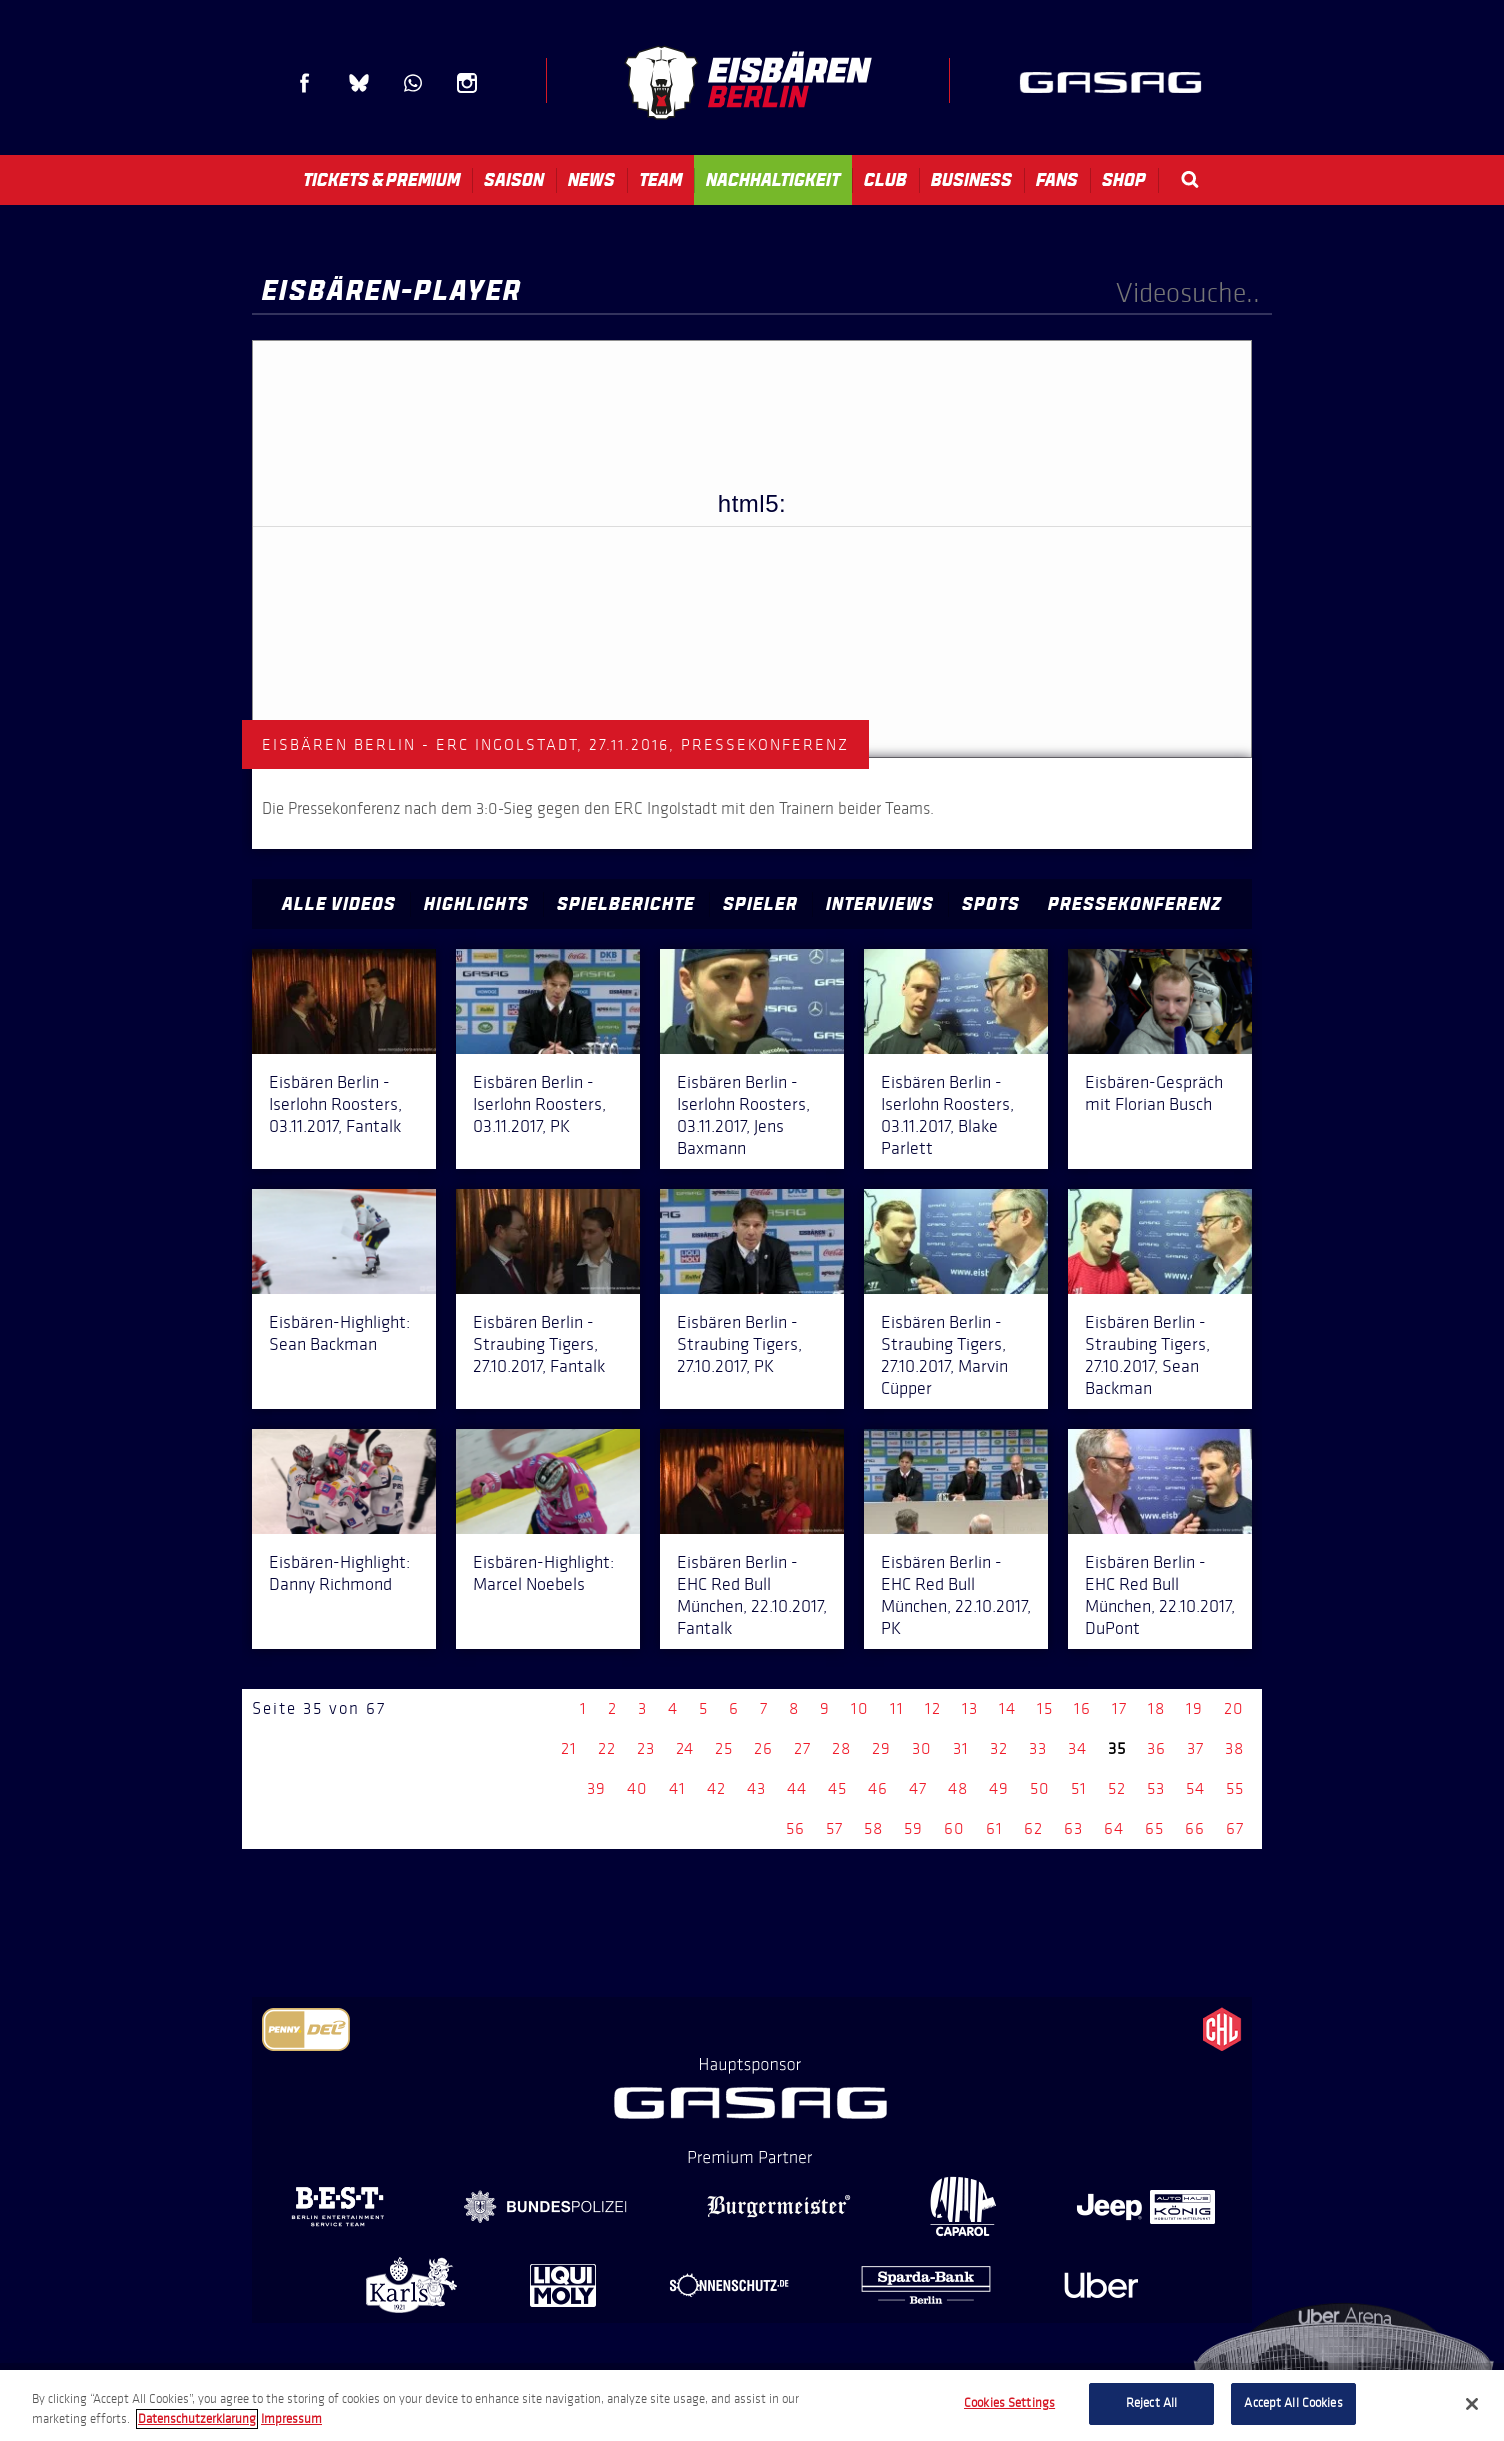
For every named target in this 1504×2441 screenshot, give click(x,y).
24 (685, 1748)
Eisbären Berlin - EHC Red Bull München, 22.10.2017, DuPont (1160, 1595)
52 (1117, 1788)
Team (660, 180)
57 (834, 1828)
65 (1154, 1828)
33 (1038, 1748)
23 (646, 1748)
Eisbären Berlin (748, 82)
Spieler (760, 904)
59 (913, 1828)
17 (1119, 1708)
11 (897, 1708)
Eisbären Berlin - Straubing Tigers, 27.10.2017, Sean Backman (1147, 1355)
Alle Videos (339, 904)
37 (1195, 1748)
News (591, 180)
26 (763, 1748)
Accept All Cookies (1293, 2403)
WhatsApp (413, 83)
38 (1234, 1748)
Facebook (305, 83)
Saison (514, 180)
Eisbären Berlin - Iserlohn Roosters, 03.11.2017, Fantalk (335, 1104)
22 (607, 1748)
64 (1114, 1828)
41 (677, 1788)
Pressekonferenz (1135, 904)
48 (958, 1788)
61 (994, 1828)
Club (885, 180)
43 (756, 1788)
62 (1033, 1828)
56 (795, 1828)
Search (1190, 179)
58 (873, 1828)
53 (1156, 1788)
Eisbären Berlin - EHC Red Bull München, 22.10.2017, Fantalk (752, 1595)
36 (1156, 1748)
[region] (752, 2405)
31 (961, 1748)
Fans (1057, 180)
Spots (991, 904)
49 (999, 1788)
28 (841, 1748)
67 (1235, 1828)
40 (637, 1788)
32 (999, 1748)
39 (596, 1788)
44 (797, 1788)
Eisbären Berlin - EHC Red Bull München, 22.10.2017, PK (956, 1595)
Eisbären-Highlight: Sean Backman (339, 1333)
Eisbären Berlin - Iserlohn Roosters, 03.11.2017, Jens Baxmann (743, 1115)
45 (837, 1788)
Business (971, 180)
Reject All (1151, 2403)
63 (1073, 1828)
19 (1194, 1708)
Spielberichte (626, 904)
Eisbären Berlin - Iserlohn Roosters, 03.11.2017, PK (539, 1104)
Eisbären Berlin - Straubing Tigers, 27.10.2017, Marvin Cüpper (944, 1355)
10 (860, 1708)
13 (970, 1708)
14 (1007, 1708)
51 (1079, 1788)
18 (1156, 1708)
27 (802, 1748)
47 (918, 1788)
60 (954, 1828)
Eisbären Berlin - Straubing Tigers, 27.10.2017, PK (739, 1344)
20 (1234, 1708)
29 (881, 1748)
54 (1195, 1788)
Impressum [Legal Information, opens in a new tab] (291, 2419)
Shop (1124, 180)
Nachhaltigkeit (773, 180)
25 (724, 1748)
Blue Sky (359, 83)
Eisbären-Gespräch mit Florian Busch (1154, 1093)
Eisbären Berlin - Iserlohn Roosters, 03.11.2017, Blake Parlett (947, 1115)
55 (1235, 1788)
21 (569, 1748)
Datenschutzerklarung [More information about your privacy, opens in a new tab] (197, 2419)
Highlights (476, 904)
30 (922, 1748)
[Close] (1472, 2404)
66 (1195, 1828)
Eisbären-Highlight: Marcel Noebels (543, 1573)
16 (1082, 1708)
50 (1040, 1788)
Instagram (467, 83)
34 (1077, 1748)
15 (1045, 1708)
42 (716, 1788)
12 (933, 1708)
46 (878, 1788)
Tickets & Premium (381, 180)
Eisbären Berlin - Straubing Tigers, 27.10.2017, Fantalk (539, 1344)
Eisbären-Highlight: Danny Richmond (339, 1573)
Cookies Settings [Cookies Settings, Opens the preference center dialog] (1009, 2403)
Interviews (880, 904)
